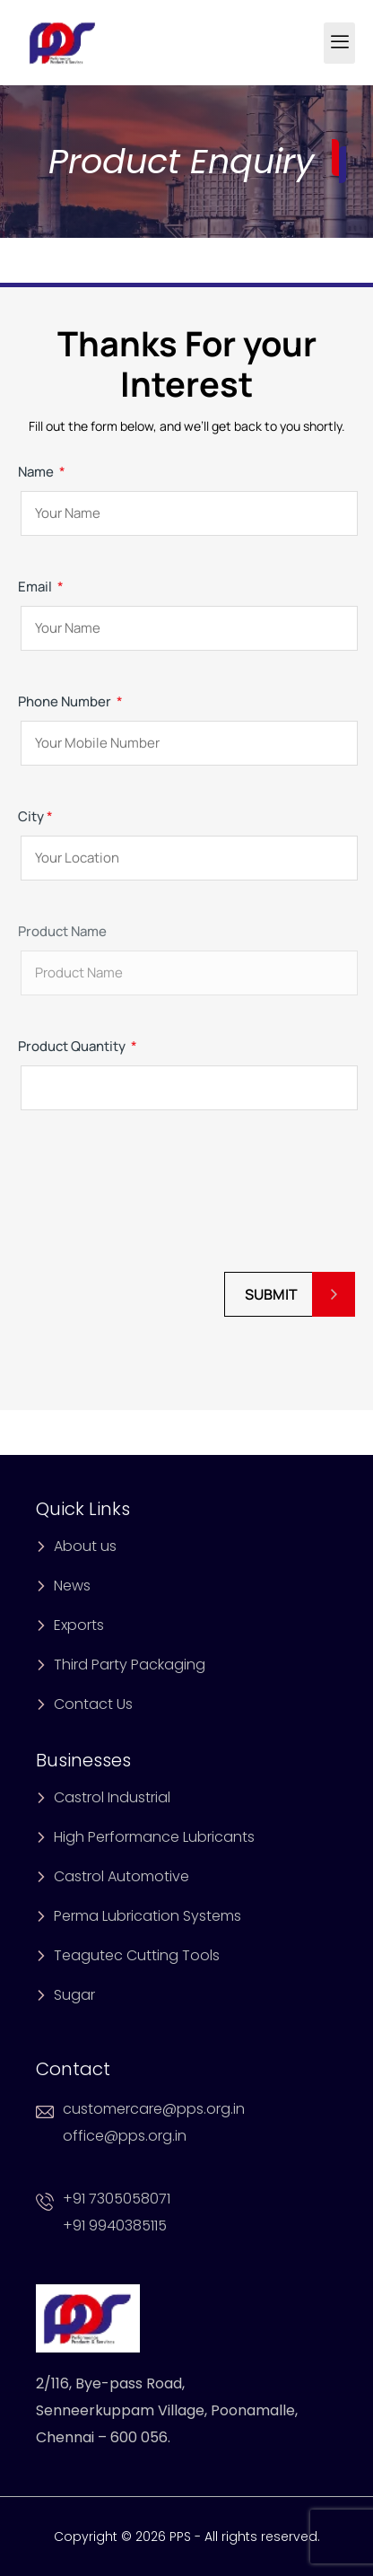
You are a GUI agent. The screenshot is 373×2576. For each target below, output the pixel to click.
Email (186, 607)
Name (186, 492)
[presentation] (154, 1201)
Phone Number (186, 722)
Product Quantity (186, 1067)
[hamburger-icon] (339, 43)
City (186, 837)
